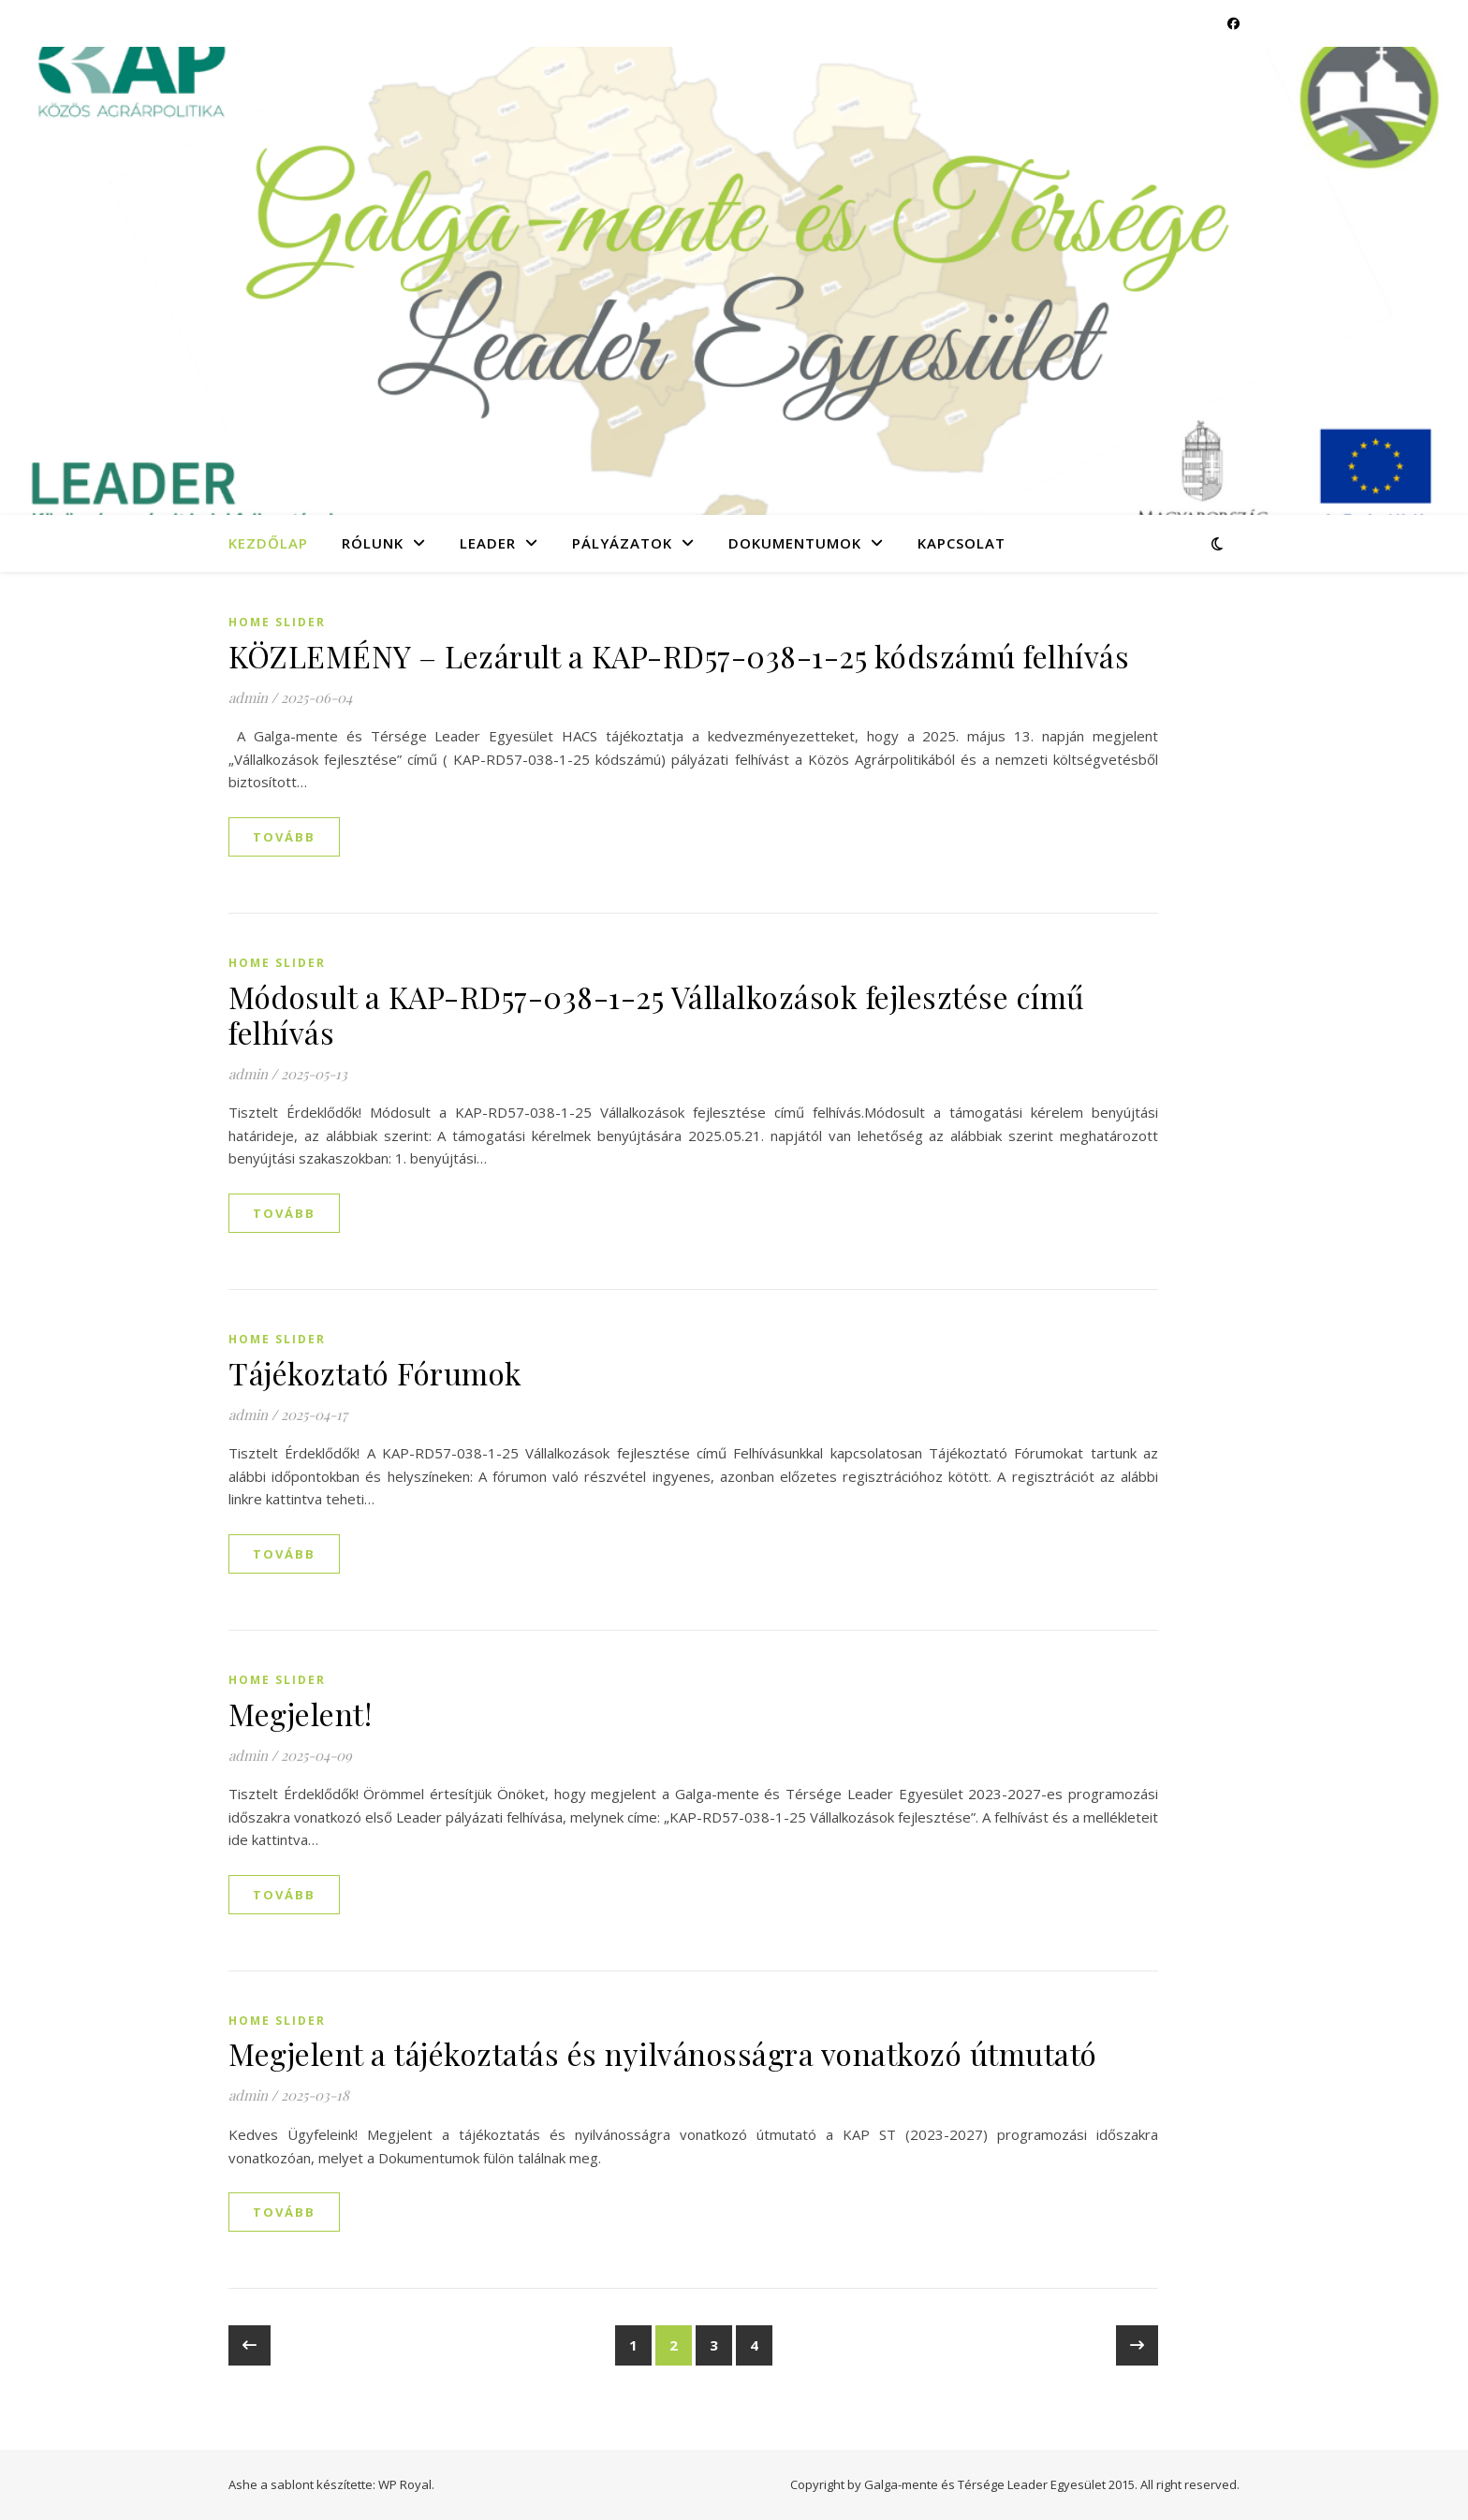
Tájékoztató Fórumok (375, 1373)
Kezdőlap (268, 543)
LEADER (488, 543)
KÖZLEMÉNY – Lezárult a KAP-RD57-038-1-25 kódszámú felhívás (678, 656)
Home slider (277, 622)
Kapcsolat (962, 543)
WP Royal (405, 2484)
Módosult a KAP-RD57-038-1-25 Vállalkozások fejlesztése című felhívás (656, 1014)
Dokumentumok (794, 543)
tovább (284, 836)
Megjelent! (300, 1713)
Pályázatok (622, 543)
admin (248, 697)
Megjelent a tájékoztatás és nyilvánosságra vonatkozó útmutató (662, 2053)
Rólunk (373, 543)
